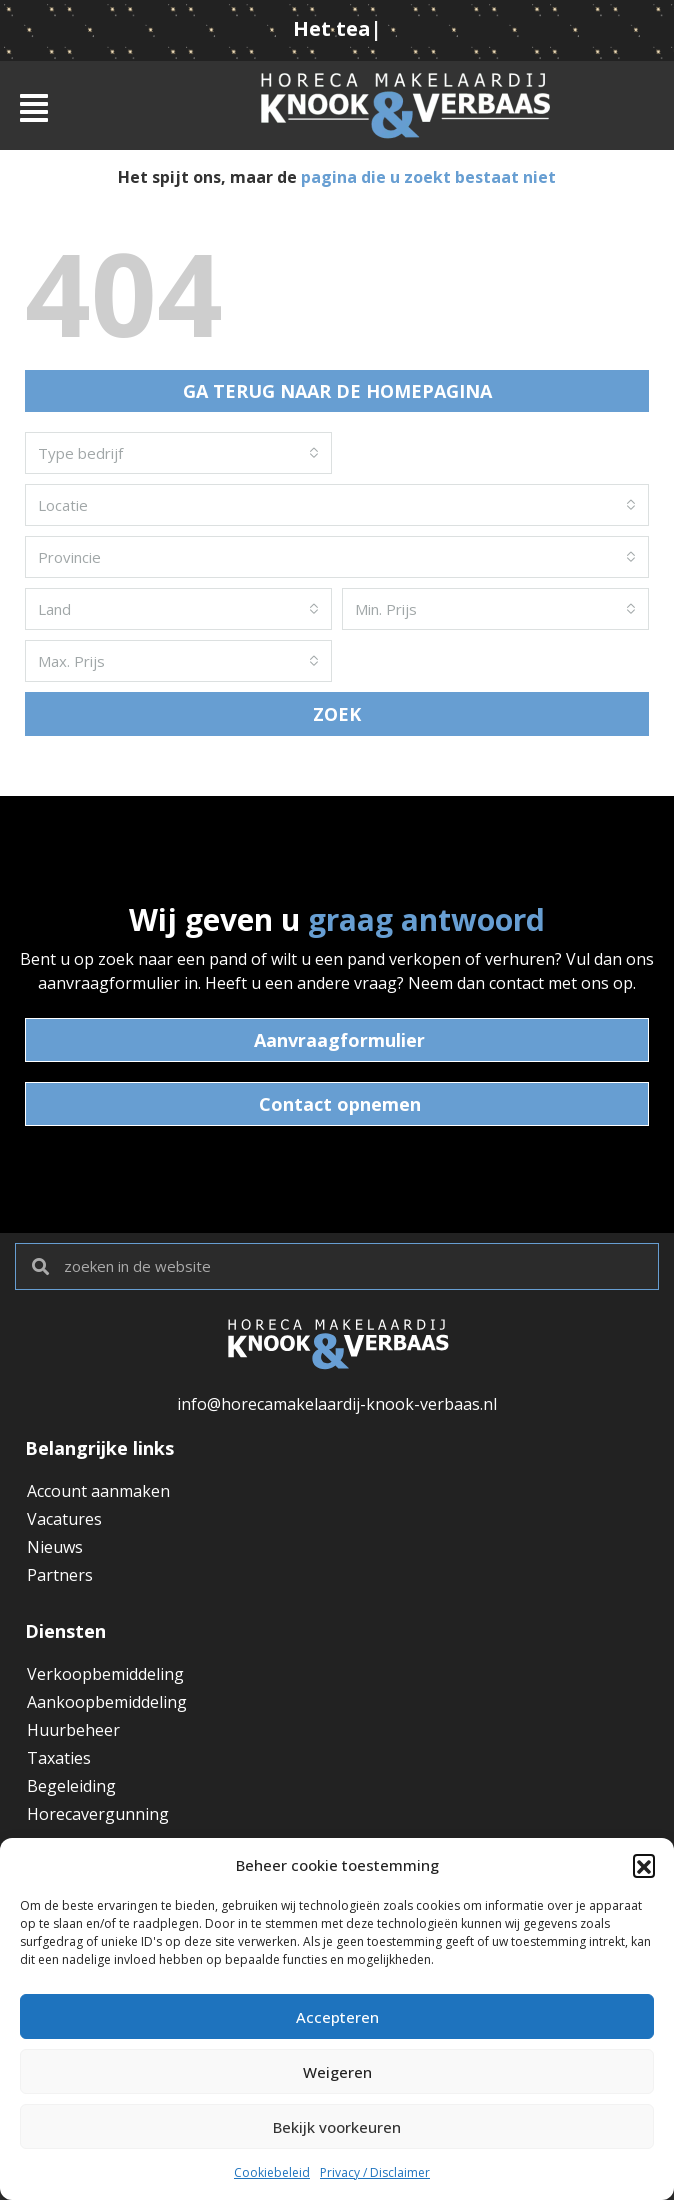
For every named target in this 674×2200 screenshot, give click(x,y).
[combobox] (178, 453)
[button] (644, 1865)
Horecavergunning (98, 1814)
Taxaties (59, 1758)
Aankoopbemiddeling (107, 1702)
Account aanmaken (98, 1491)
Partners (60, 1575)
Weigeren (337, 2072)
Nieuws (55, 1547)
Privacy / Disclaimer (375, 2172)
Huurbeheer (73, 1730)
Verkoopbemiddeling (105, 1674)
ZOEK (337, 714)
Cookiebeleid (272, 2172)
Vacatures (64, 1519)
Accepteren (337, 2017)
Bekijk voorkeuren (337, 2127)
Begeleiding (71, 1786)
